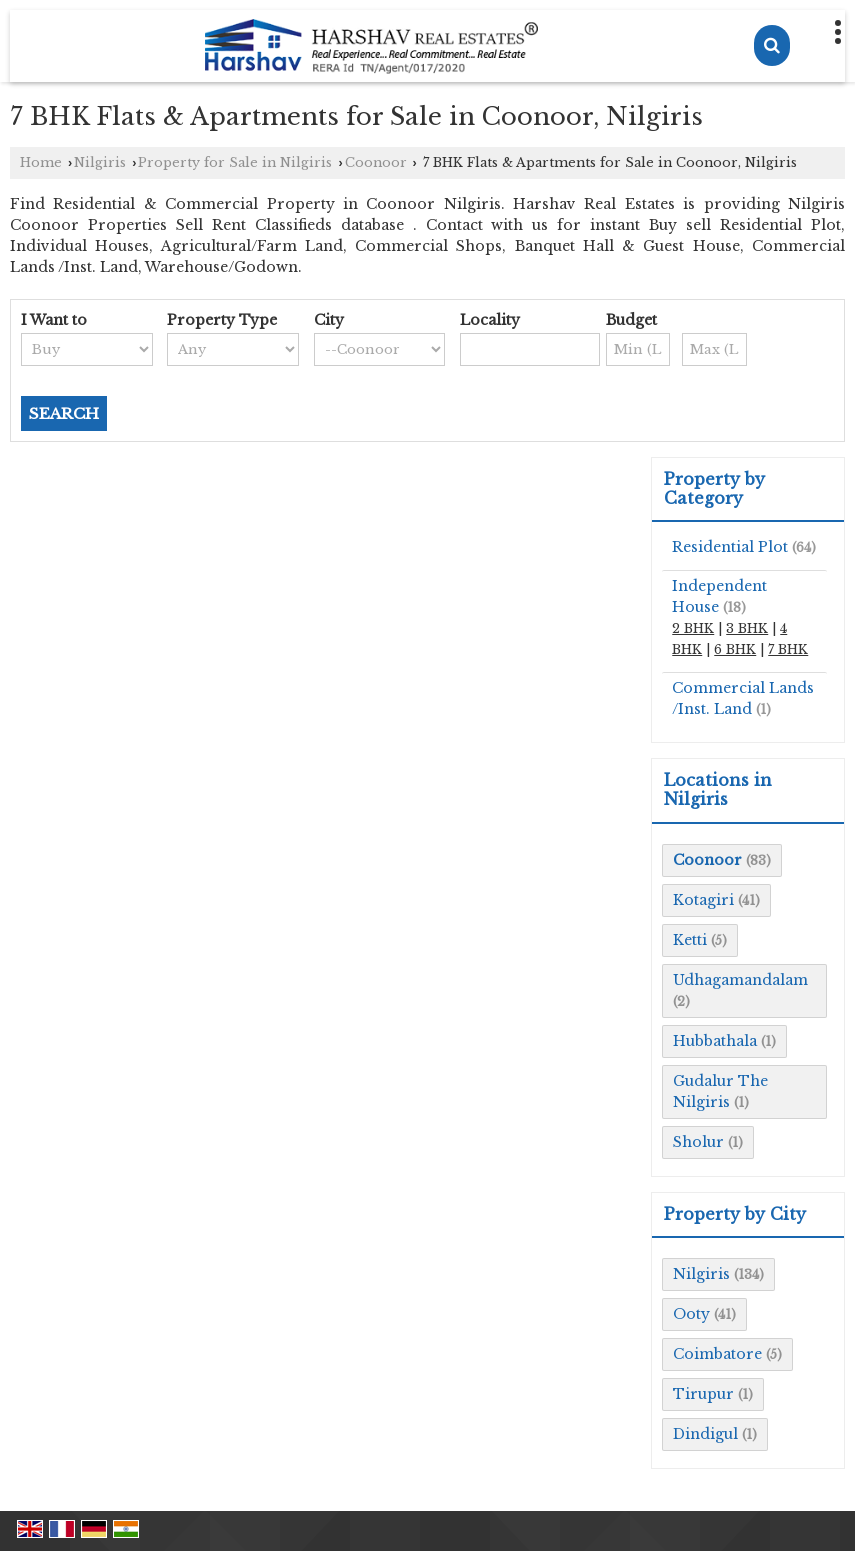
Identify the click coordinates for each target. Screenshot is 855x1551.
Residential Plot (730, 547)
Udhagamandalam (740, 980)
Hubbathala (715, 1041)
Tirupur (703, 1394)
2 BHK (693, 628)
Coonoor (376, 162)
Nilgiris (100, 162)
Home (41, 162)
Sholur (698, 1142)
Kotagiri (703, 900)
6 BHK (735, 649)
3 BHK (747, 628)
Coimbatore (717, 1354)
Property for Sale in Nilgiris (235, 162)
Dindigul (705, 1434)
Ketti (690, 940)
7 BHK (788, 649)
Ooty (691, 1314)
